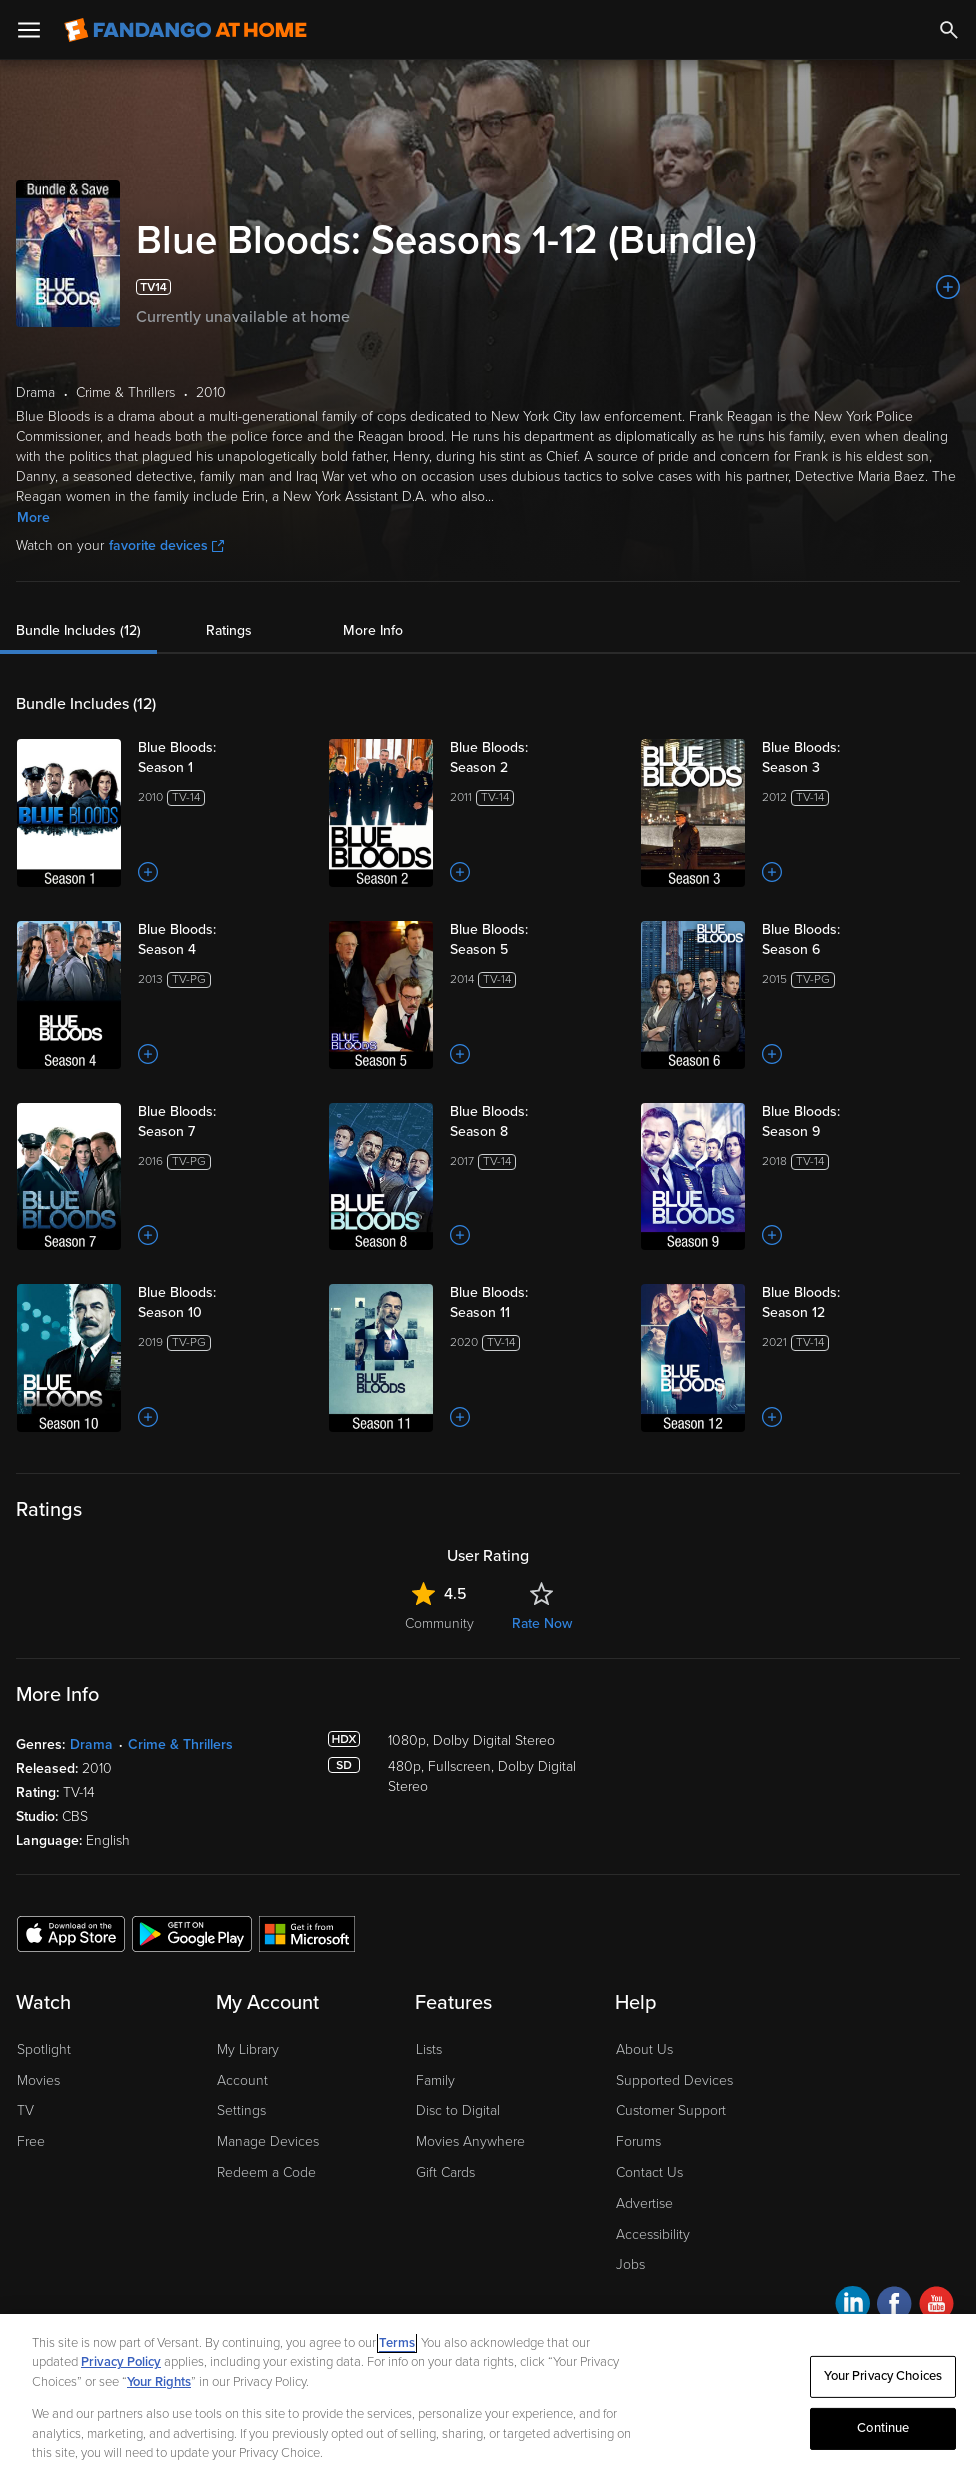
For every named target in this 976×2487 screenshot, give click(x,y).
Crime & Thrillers (180, 1744)
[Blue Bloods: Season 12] (845, 1303)
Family (435, 2080)
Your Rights (159, 2382)
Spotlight (44, 2049)
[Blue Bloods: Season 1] (221, 758)
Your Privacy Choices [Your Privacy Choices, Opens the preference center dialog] (883, 2376)
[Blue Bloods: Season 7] (221, 1122)
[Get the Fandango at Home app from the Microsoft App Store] (307, 1933)
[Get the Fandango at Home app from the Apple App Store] (71, 1933)
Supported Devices (674, 2080)
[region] (488, 2400)
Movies (38, 2080)
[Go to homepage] (185, 30)
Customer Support (671, 2110)
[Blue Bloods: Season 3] (845, 758)
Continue (883, 2428)
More (33, 517)
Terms (397, 2343)
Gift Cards (445, 2172)
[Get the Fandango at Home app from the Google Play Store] (192, 1933)
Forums (638, 2141)
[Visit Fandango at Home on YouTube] (936, 2306)
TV (25, 2110)
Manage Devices (268, 2141)
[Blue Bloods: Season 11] (533, 1303)
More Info (373, 630)
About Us (644, 2049)
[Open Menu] (29, 30)
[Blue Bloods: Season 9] (845, 1122)
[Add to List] (948, 287)
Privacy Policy (121, 2362)
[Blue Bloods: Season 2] (533, 758)
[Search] (949, 30)
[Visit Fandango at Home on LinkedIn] (852, 2306)
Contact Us (649, 2172)
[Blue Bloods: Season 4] (221, 940)
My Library (248, 2049)
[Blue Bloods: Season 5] (533, 940)
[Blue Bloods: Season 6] (845, 940)
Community (439, 1623)
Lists (429, 2049)
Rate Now (542, 1623)
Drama (91, 1744)
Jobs (630, 2264)
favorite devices (166, 545)
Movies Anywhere (470, 2141)
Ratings (229, 630)
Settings (241, 2110)
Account (242, 2080)
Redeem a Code (266, 2172)
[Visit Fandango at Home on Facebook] (894, 2306)
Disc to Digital (458, 2110)
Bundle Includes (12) (78, 630)
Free (31, 2141)
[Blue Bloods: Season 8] (533, 1122)
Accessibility (653, 2234)
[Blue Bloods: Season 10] (221, 1303)
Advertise (644, 2203)
